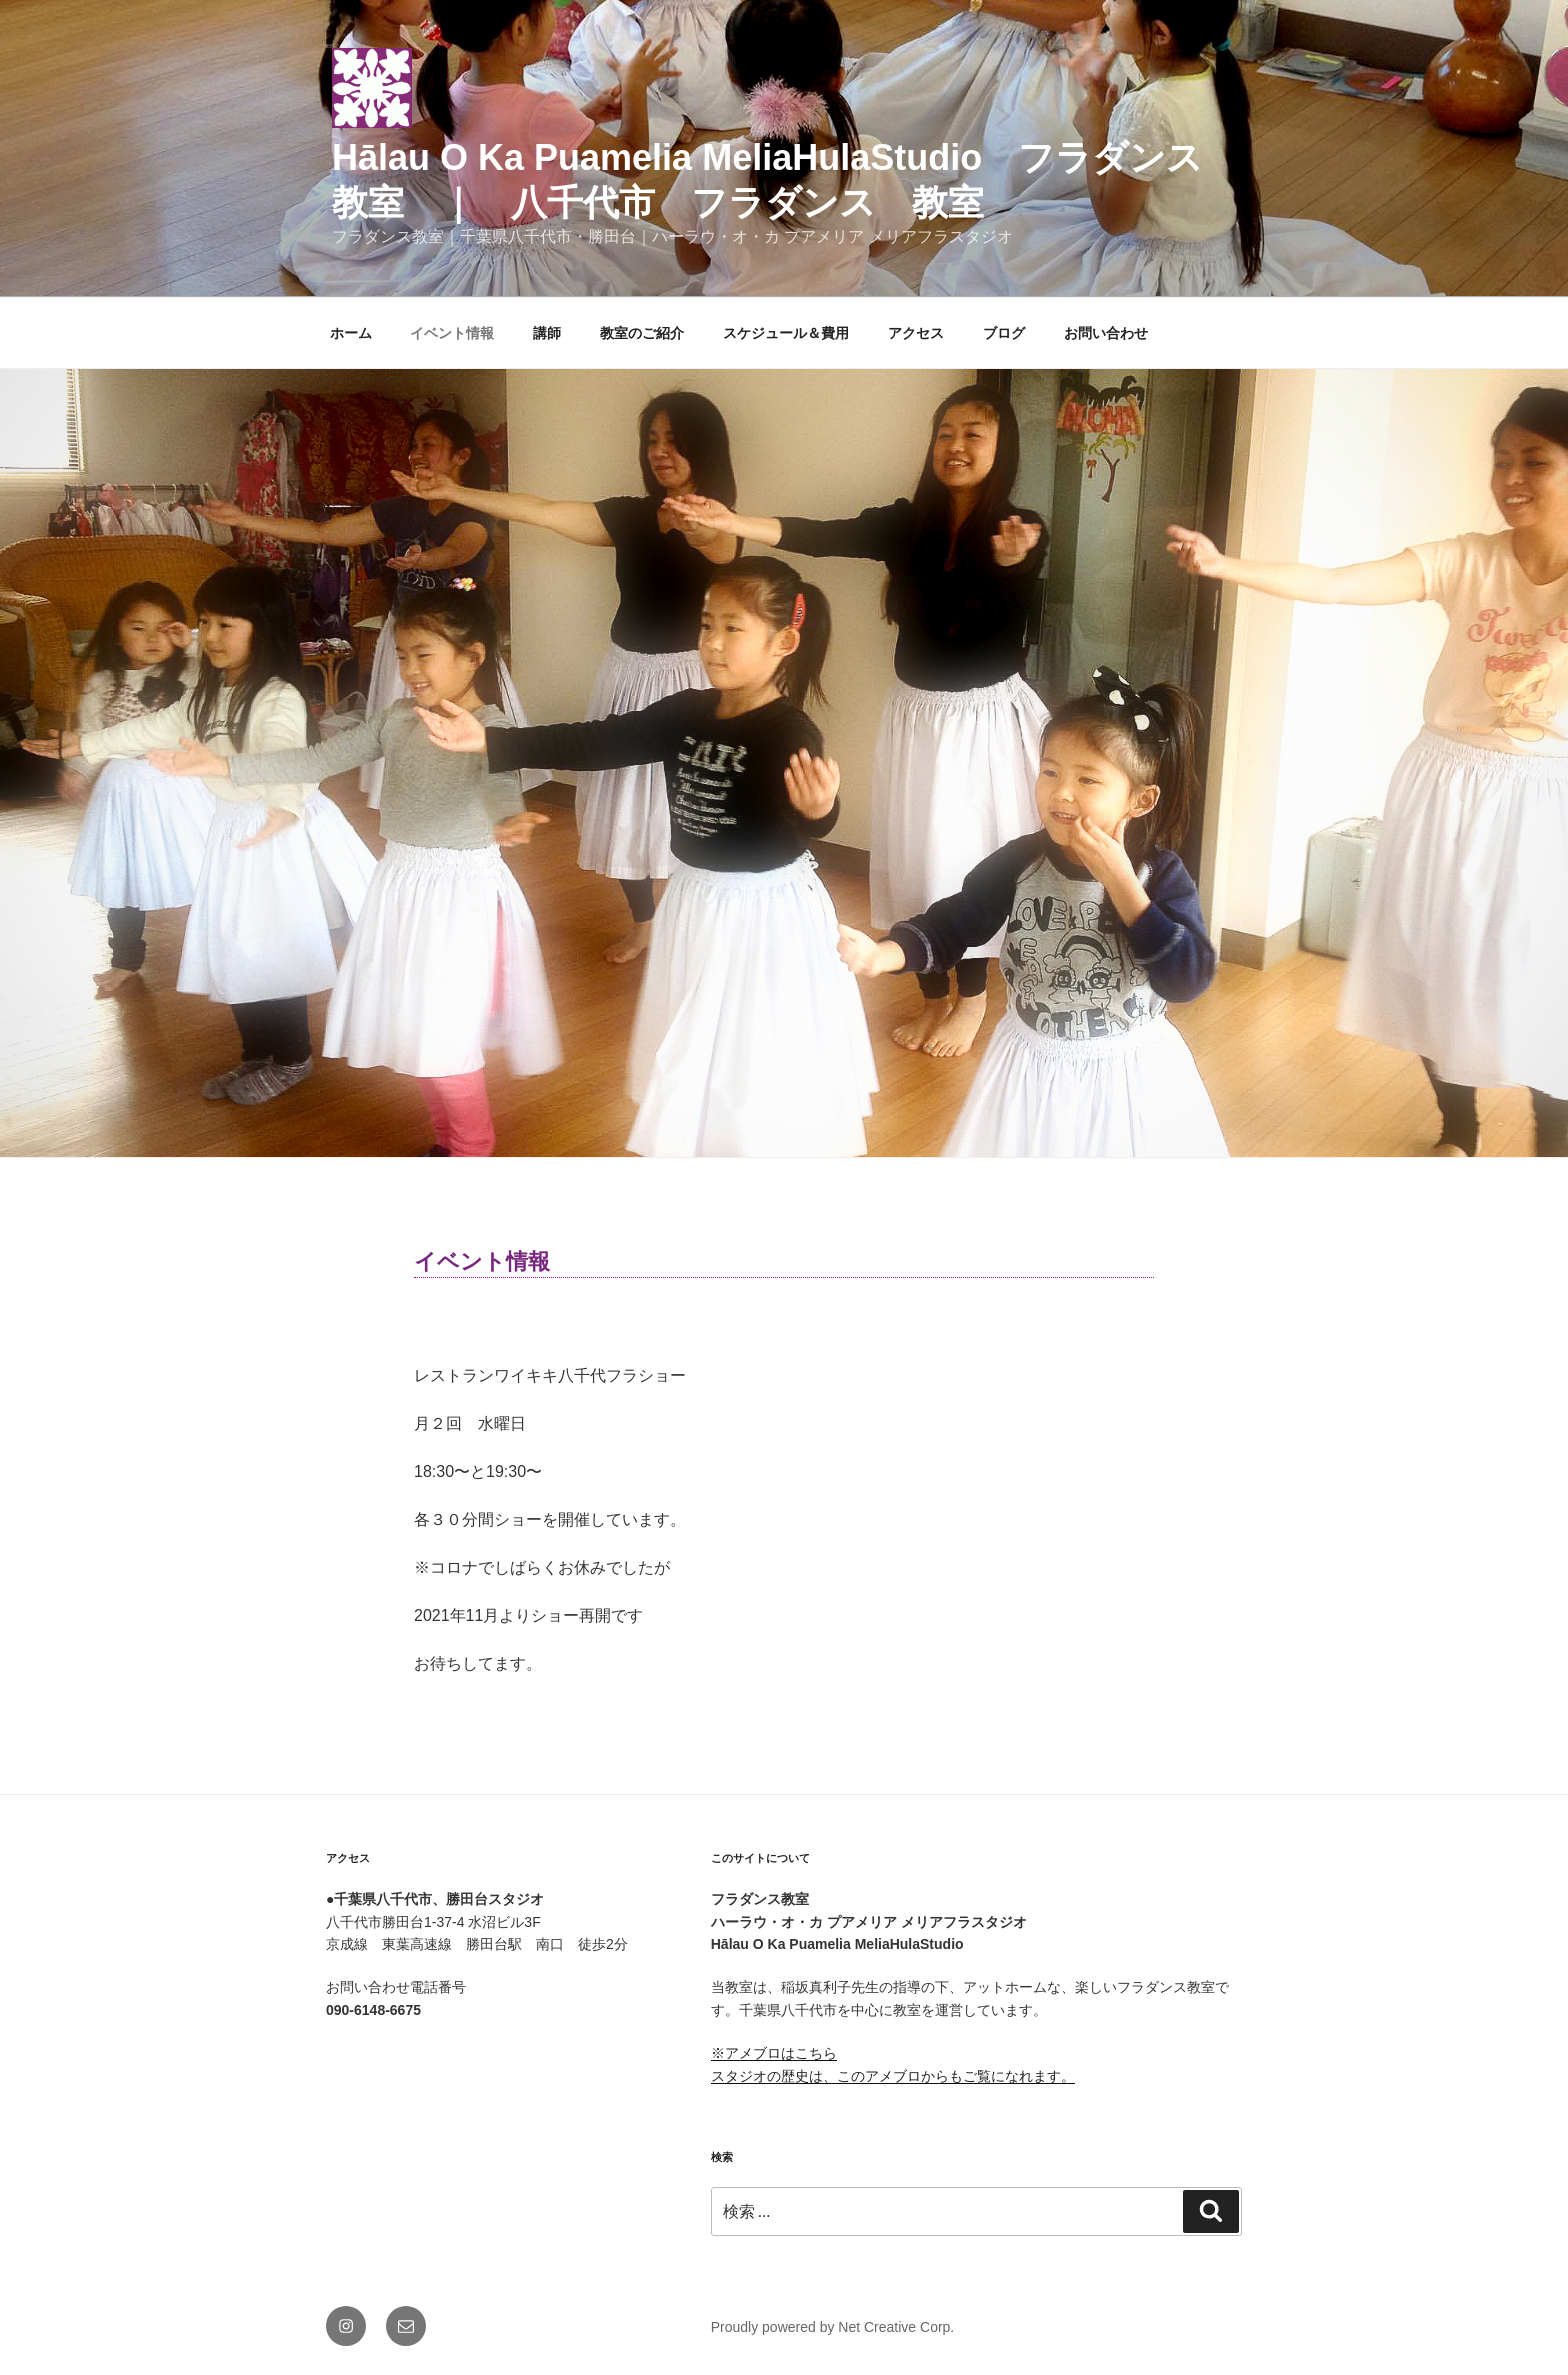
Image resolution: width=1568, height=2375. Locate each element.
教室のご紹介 (642, 333)
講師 (547, 333)
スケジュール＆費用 (786, 333)
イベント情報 (452, 333)
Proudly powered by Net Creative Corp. (833, 2327)
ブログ (1004, 333)
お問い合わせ (1106, 333)
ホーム (351, 333)
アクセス (916, 333)
